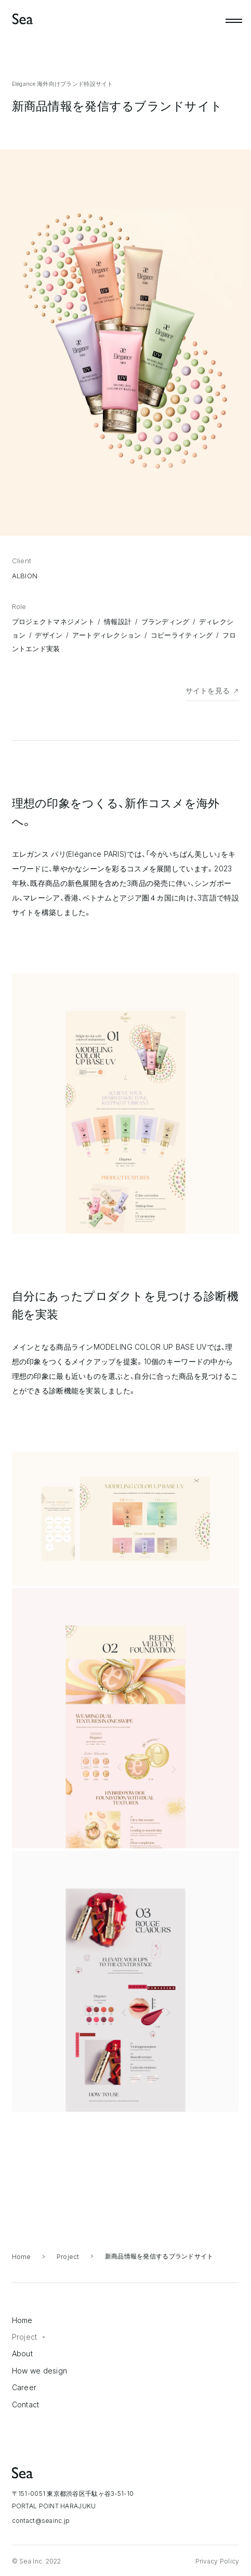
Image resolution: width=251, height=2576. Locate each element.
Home (21, 2257)
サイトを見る (208, 690)
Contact (25, 2404)
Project (68, 2257)
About (22, 2353)
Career (24, 2387)
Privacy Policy (217, 2561)
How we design (40, 2370)
